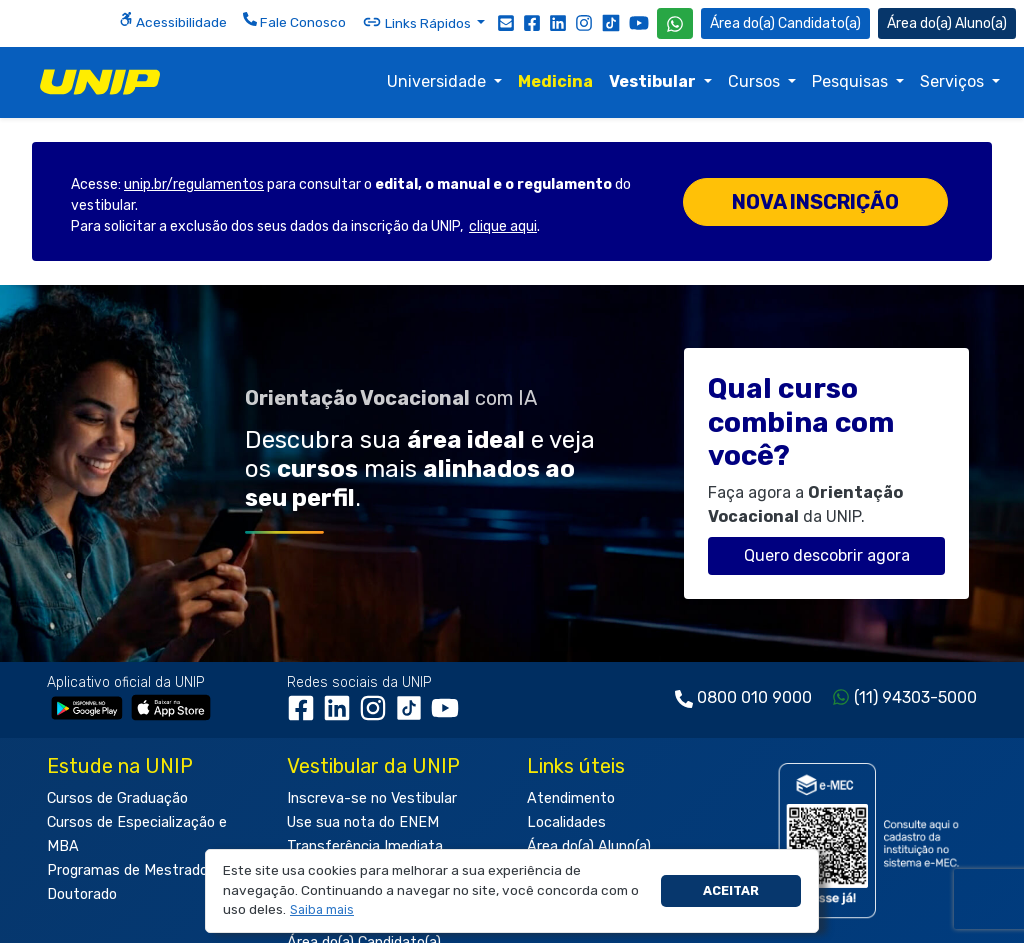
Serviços (954, 81)
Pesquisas (852, 81)
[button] (322, 910)
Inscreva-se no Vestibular (372, 798)
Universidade (438, 81)
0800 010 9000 (754, 697)
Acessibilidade (173, 21)
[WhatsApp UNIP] (675, 23)
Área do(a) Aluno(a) (589, 846)
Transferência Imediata (365, 846)
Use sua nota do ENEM (363, 822)
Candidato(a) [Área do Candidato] (785, 23)
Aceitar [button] (731, 890)
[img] (100, 82)
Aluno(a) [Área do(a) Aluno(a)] (947, 23)
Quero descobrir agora (827, 555)
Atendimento (571, 798)
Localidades (566, 822)
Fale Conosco (294, 21)
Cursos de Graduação (117, 798)
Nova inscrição (815, 202)
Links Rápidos (418, 22)
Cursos (756, 81)
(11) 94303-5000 (915, 697)
